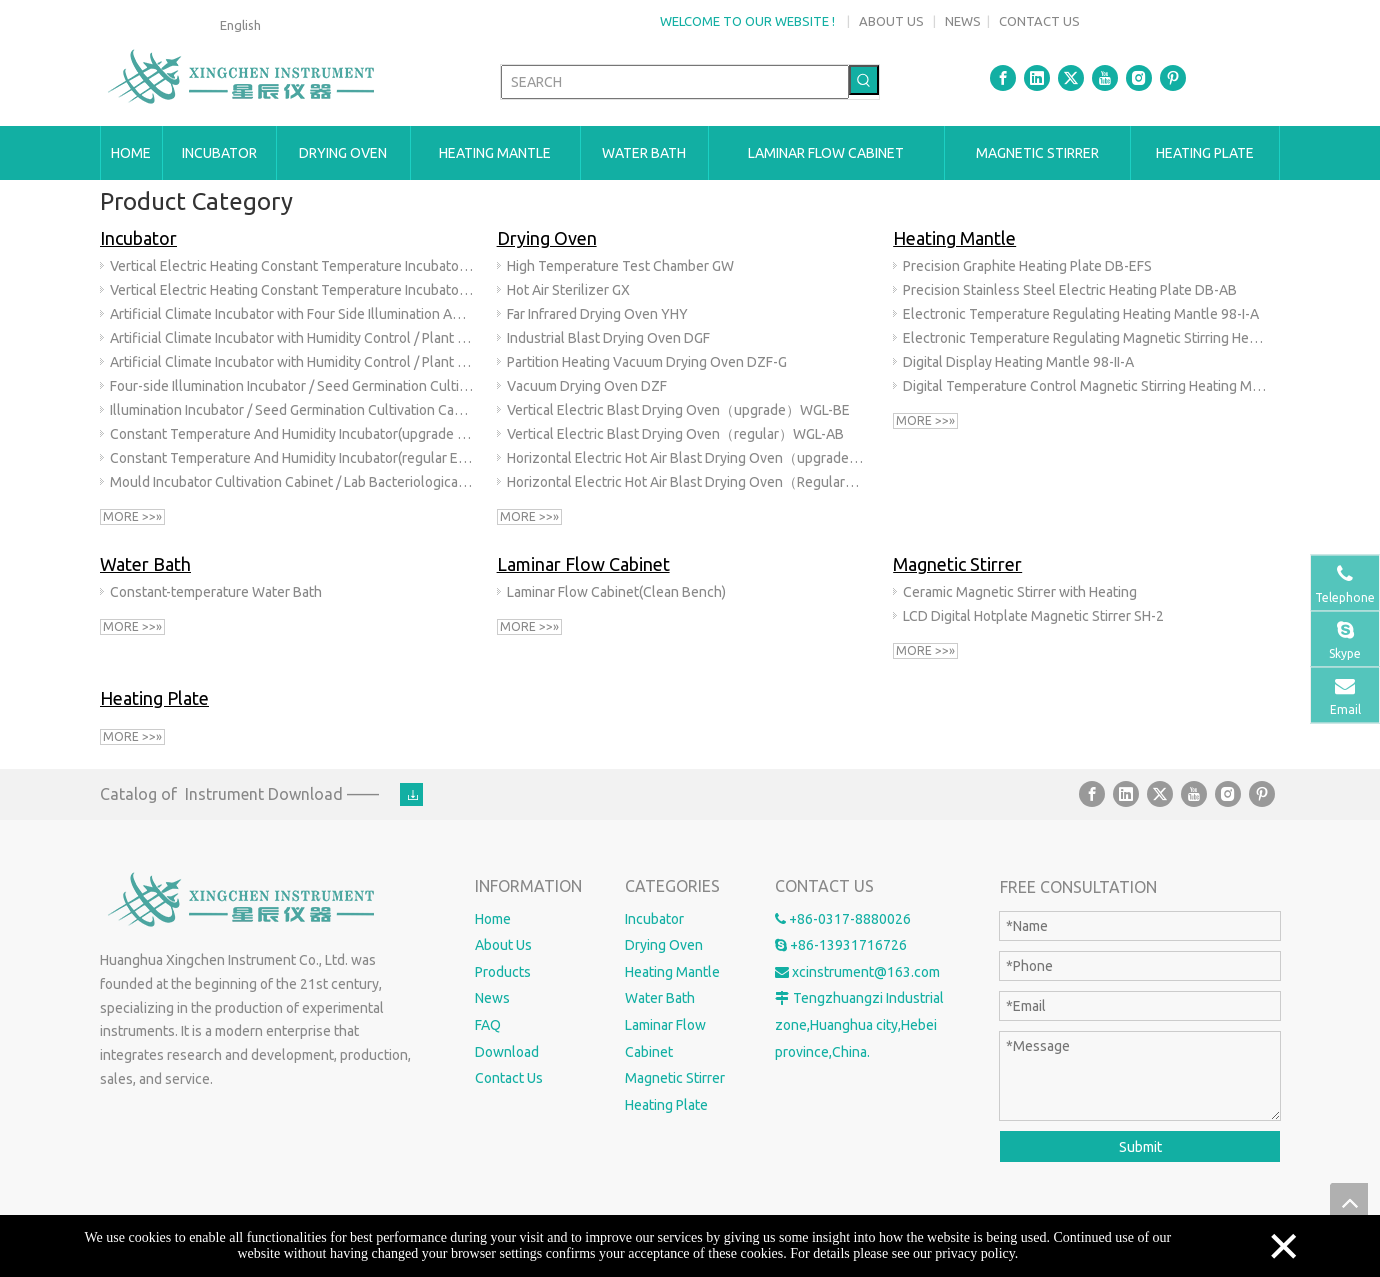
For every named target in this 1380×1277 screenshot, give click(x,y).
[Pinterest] (1173, 78)
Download (507, 1052)
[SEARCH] (675, 82)
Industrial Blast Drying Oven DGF (608, 338)
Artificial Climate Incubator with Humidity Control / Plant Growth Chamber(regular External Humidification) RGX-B (292, 362)
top (1349, 1202)
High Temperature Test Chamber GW (620, 266)
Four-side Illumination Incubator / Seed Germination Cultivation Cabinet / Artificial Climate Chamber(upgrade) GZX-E (292, 386)
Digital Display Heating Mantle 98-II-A (1018, 362)
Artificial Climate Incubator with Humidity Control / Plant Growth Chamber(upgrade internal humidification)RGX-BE (292, 338)
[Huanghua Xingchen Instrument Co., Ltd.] (243, 900)
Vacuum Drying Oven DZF (587, 386)
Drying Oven (547, 238)
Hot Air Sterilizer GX (568, 290)
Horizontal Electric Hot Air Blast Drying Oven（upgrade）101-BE (689, 458)
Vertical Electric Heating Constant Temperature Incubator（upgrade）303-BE (292, 266)
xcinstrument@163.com (866, 972)
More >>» (132, 516)
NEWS (963, 21)
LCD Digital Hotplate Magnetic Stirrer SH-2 (1033, 616)
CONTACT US (1039, 21)
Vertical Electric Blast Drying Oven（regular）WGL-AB (675, 434)
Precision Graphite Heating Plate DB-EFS (1027, 266)
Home (493, 919)
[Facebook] (1003, 78)
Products (503, 972)
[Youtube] (1105, 78)
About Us (503, 945)
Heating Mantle (954, 238)
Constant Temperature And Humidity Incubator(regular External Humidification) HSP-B (292, 458)
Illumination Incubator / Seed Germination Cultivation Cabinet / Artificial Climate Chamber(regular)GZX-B (292, 410)
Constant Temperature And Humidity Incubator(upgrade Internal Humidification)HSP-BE (292, 434)
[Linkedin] (1037, 78)
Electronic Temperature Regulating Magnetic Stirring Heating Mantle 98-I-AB (1085, 338)
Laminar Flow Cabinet (583, 564)
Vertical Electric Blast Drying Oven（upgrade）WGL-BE (678, 410)
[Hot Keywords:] (864, 80)
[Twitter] (1071, 78)
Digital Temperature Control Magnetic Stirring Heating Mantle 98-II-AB (1085, 386)
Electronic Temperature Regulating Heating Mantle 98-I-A (1081, 314)
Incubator (138, 238)
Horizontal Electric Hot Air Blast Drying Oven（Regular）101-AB (689, 482)
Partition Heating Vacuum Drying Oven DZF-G (647, 362)
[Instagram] (1139, 78)
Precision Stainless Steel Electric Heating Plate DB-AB (1070, 290)
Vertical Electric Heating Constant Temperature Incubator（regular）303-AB (292, 290)
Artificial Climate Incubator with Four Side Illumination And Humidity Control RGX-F (292, 314)
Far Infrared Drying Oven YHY (597, 314)
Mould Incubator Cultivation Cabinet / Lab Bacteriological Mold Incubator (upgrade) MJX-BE (292, 482)
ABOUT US (891, 21)
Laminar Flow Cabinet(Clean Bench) (616, 592)
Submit (1140, 1147)
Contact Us (509, 1078)
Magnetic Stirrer (957, 564)
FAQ (488, 1025)
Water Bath (145, 564)
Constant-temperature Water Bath (216, 592)
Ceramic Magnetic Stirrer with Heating (1020, 592)
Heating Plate (154, 698)
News (492, 998)
